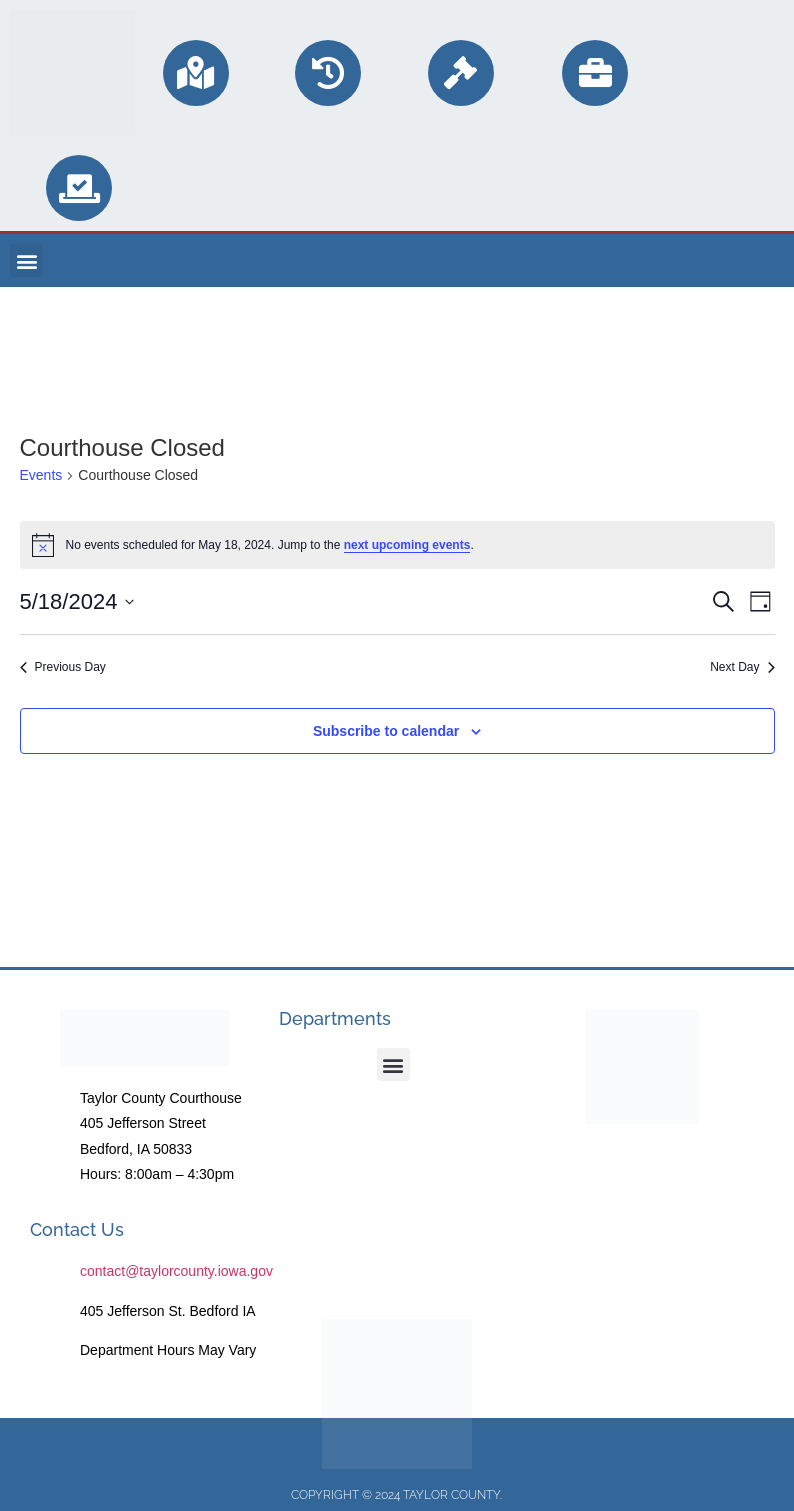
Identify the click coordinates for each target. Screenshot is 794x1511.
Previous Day (63, 667)
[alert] (397, 545)
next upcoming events (407, 545)
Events (41, 475)
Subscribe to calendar (386, 731)
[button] (26, 260)
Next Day (742, 667)
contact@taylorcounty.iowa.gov (176, 1271)
